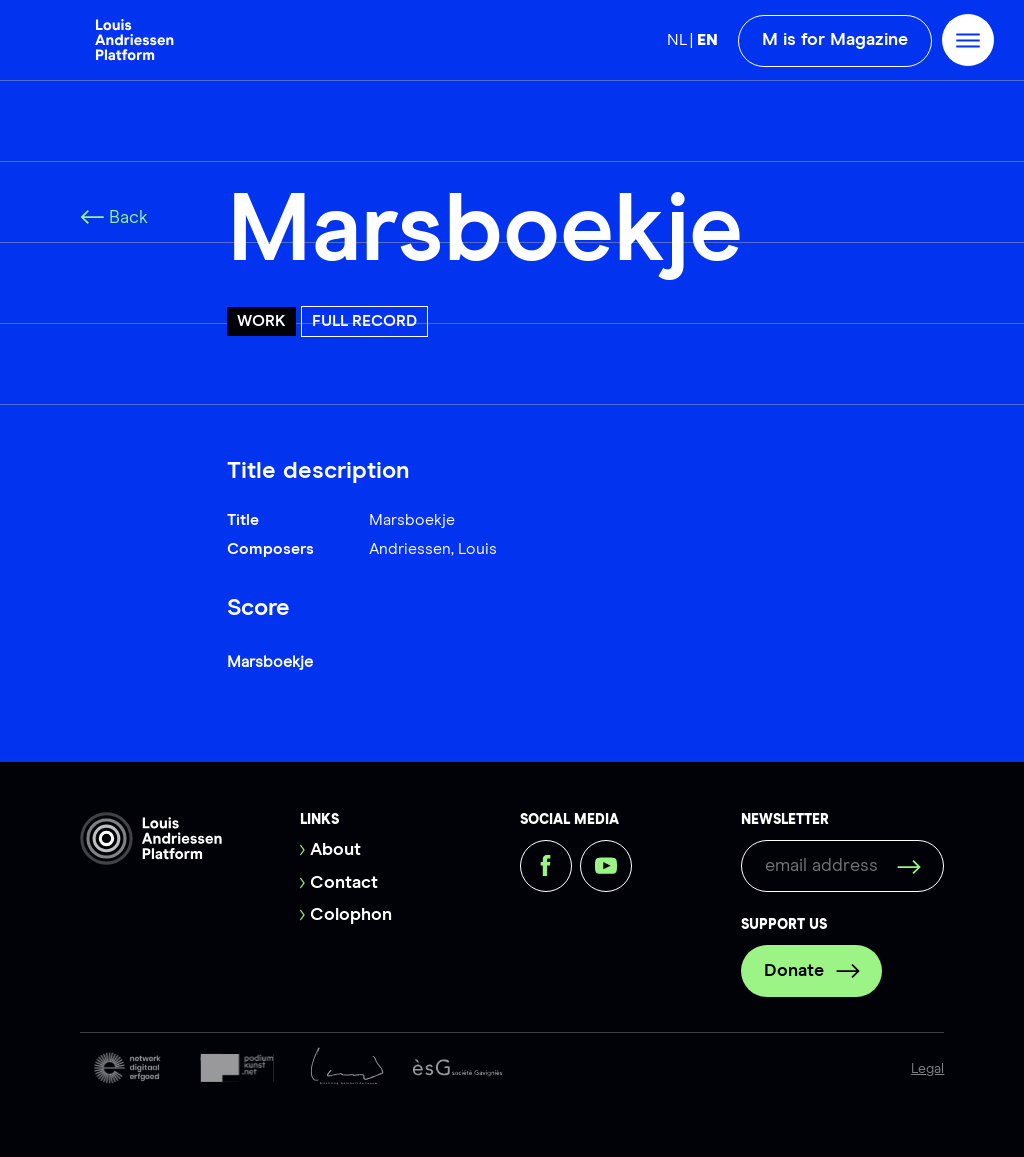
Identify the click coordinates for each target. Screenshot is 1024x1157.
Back (114, 218)
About (335, 850)
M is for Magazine (835, 40)
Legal (927, 1069)
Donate (812, 971)
